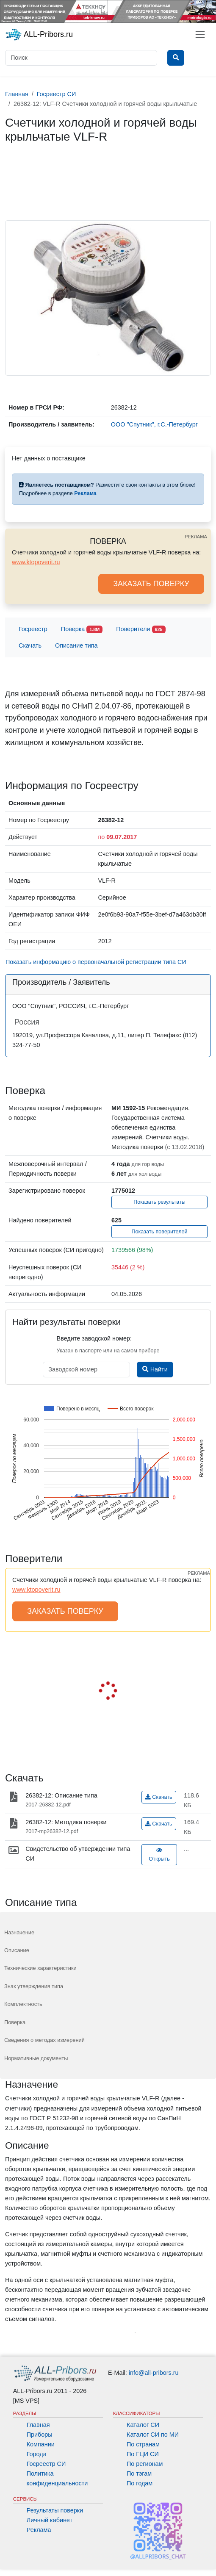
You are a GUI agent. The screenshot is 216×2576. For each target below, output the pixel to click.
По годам (139, 2483)
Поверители (140, 630)
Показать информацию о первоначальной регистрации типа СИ (96, 961)
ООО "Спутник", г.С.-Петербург (154, 424)
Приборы (40, 2434)
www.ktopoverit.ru (36, 562)
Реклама (39, 2529)
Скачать (30, 645)
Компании (41, 2444)
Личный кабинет (49, 2520)
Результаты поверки (55, 2510)
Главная (38, 2424)
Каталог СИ (143, 2424)
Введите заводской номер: (94, 1338)
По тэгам (139, 2473)
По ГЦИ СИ (143, 2454)
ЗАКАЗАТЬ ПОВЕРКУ (151, 583)
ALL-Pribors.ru (39, 34)
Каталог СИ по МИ (153, 2434)
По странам (143, 2444)
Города (37, 2454)
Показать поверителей (159, 1232)
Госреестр (33, 629)
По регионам (145, 2463)
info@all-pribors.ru (154, 2372)
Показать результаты (159, 1202)
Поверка (81, 630)
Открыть (159, 1855)
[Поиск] (81, 58)
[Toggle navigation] (200, 34)
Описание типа (76, 645)
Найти (154, 1369)
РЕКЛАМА (196, 536)
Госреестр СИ (46, 2463)
